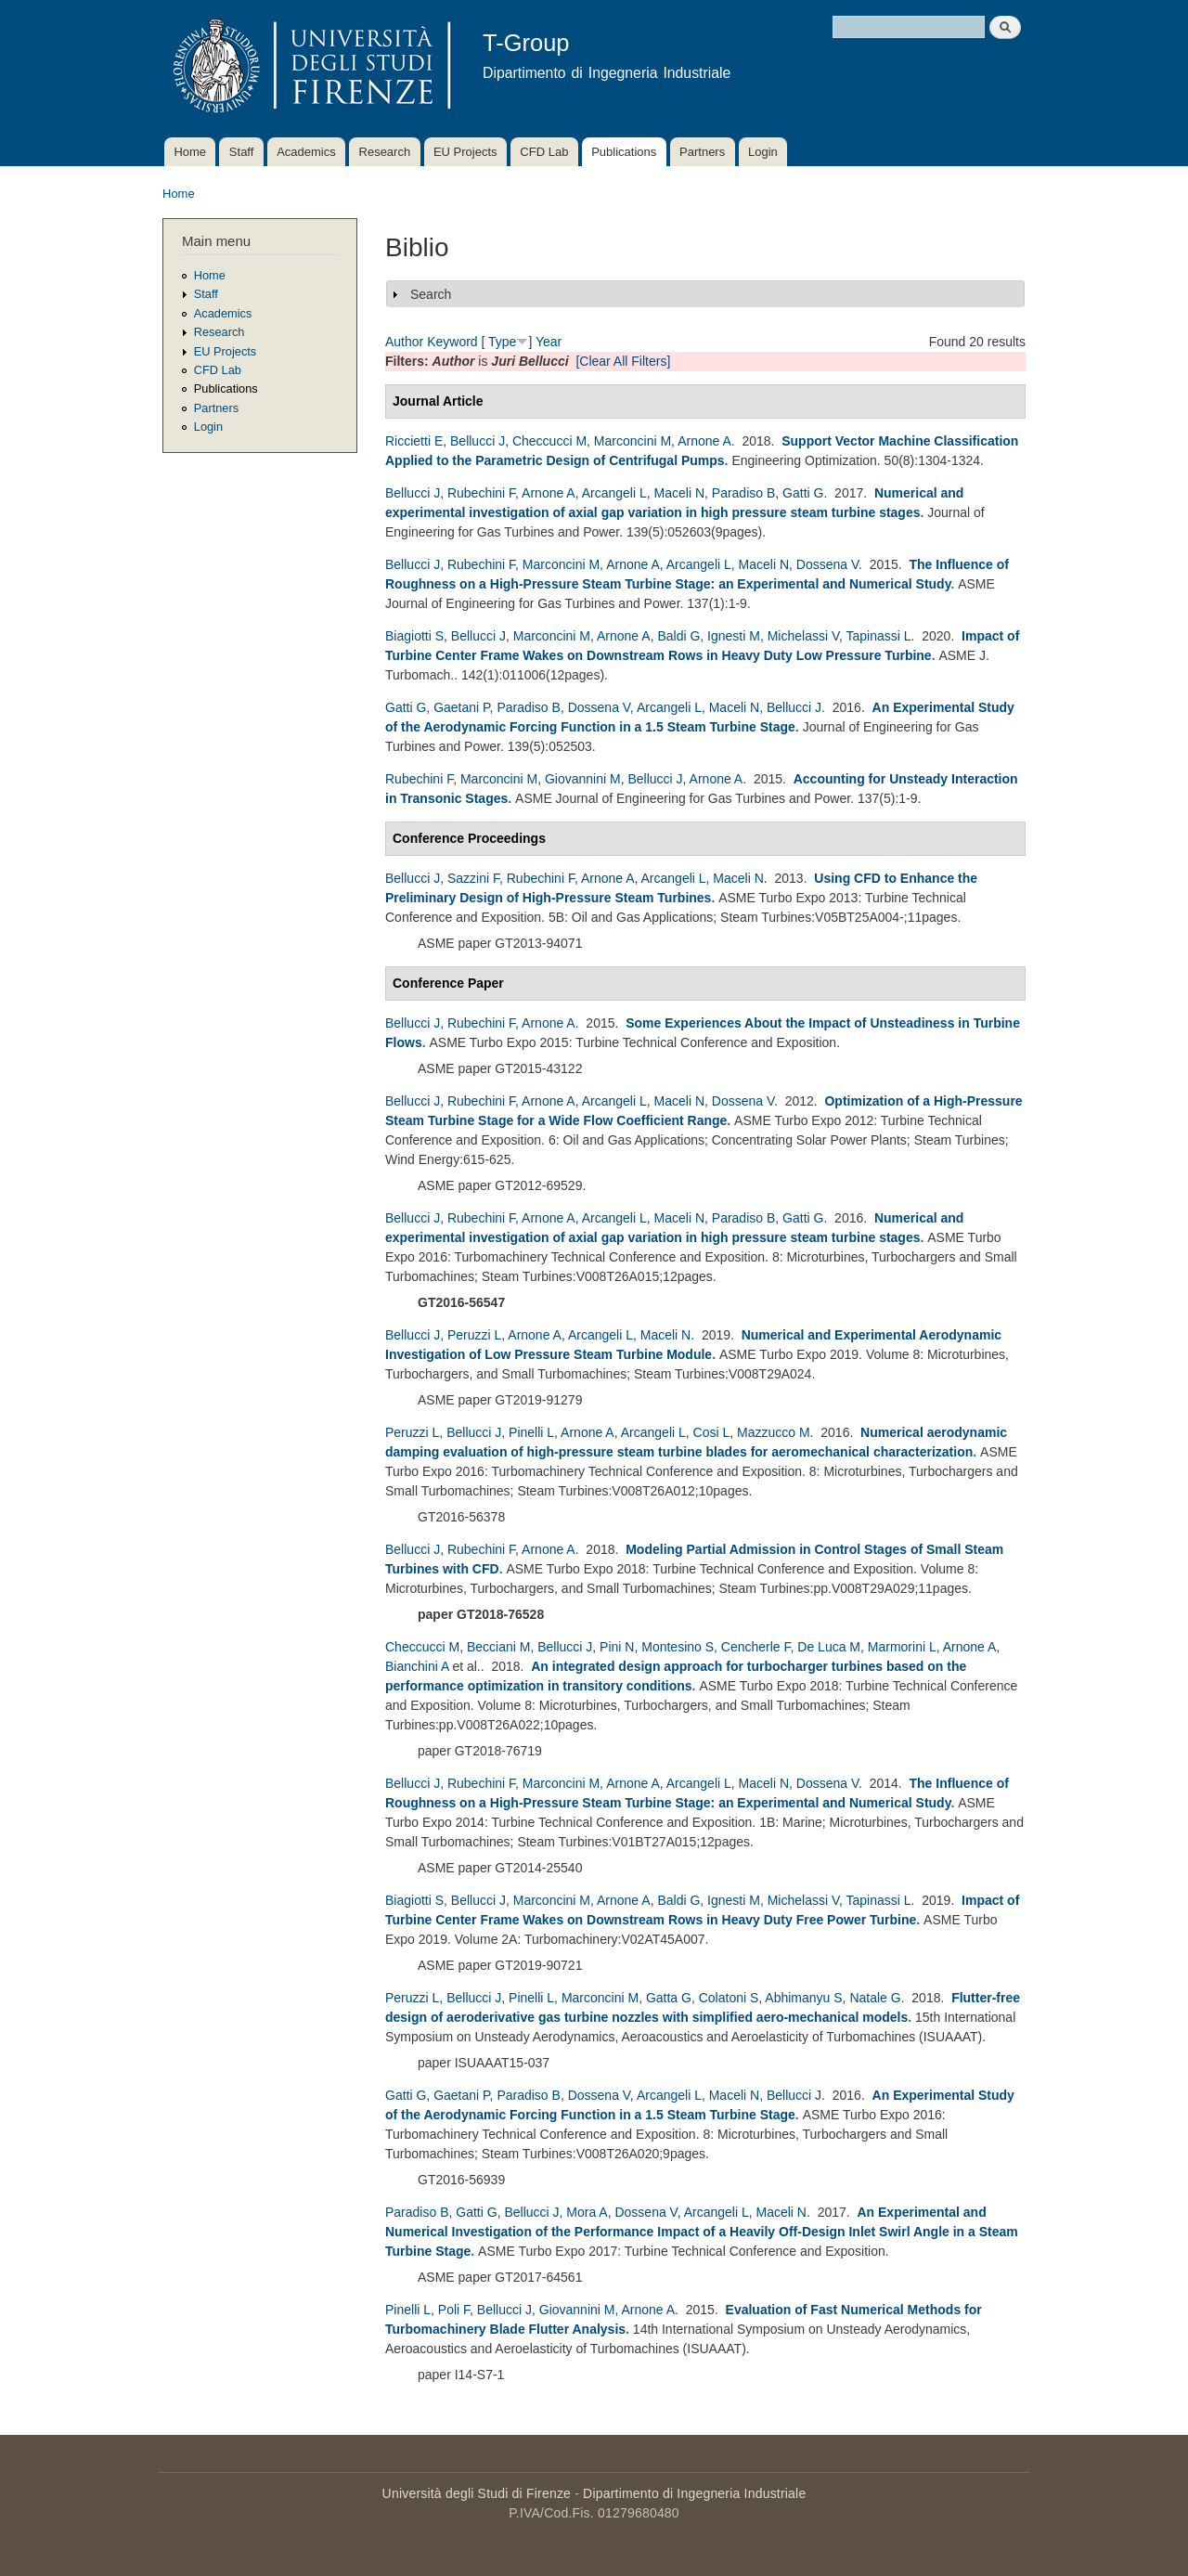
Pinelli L (531, 1432)
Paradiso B (743, 492)
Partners (702, 152)
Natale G (874, 1997)
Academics (306, 152)
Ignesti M (733, 635)
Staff (241, 152)
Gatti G (802, 492)
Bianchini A (417, 1666)
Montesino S (677, 1646)
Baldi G (678, 635)
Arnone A (704, 441)
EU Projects (465, 152)
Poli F (454, 2309)
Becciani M (498, 1646)
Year (549, 341)
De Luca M (828, 1646)
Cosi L (711, 1432)
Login (763, 152)
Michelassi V (803, 635)
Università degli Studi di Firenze (476, 2493)
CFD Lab (544, 152)
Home (190, 152)
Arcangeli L (614, 492)
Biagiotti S (414, 635)
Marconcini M (632, 441)
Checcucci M (549, 441)
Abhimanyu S (803, 1997)
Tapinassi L (878, 635)
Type (502, 341)
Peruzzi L (474, 1334)
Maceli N (679, 492)
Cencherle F (756, 1646)
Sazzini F (473, 878)
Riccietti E (414, 441)
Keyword (452, 341)
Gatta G (668, 1997)
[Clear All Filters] (622, 361)
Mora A (586, 2212)
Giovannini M (583, 778)
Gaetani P (461, 707)
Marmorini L (902, 1646)
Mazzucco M (773, 1432)
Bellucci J (477, 441)
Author (404, 341)
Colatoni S (729, 1997)
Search (430, 294)
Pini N (617, 1646)
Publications (623, 152)
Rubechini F (481, 492)
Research (385, 152)
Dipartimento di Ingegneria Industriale (694, 2493)
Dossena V (827, 564)
